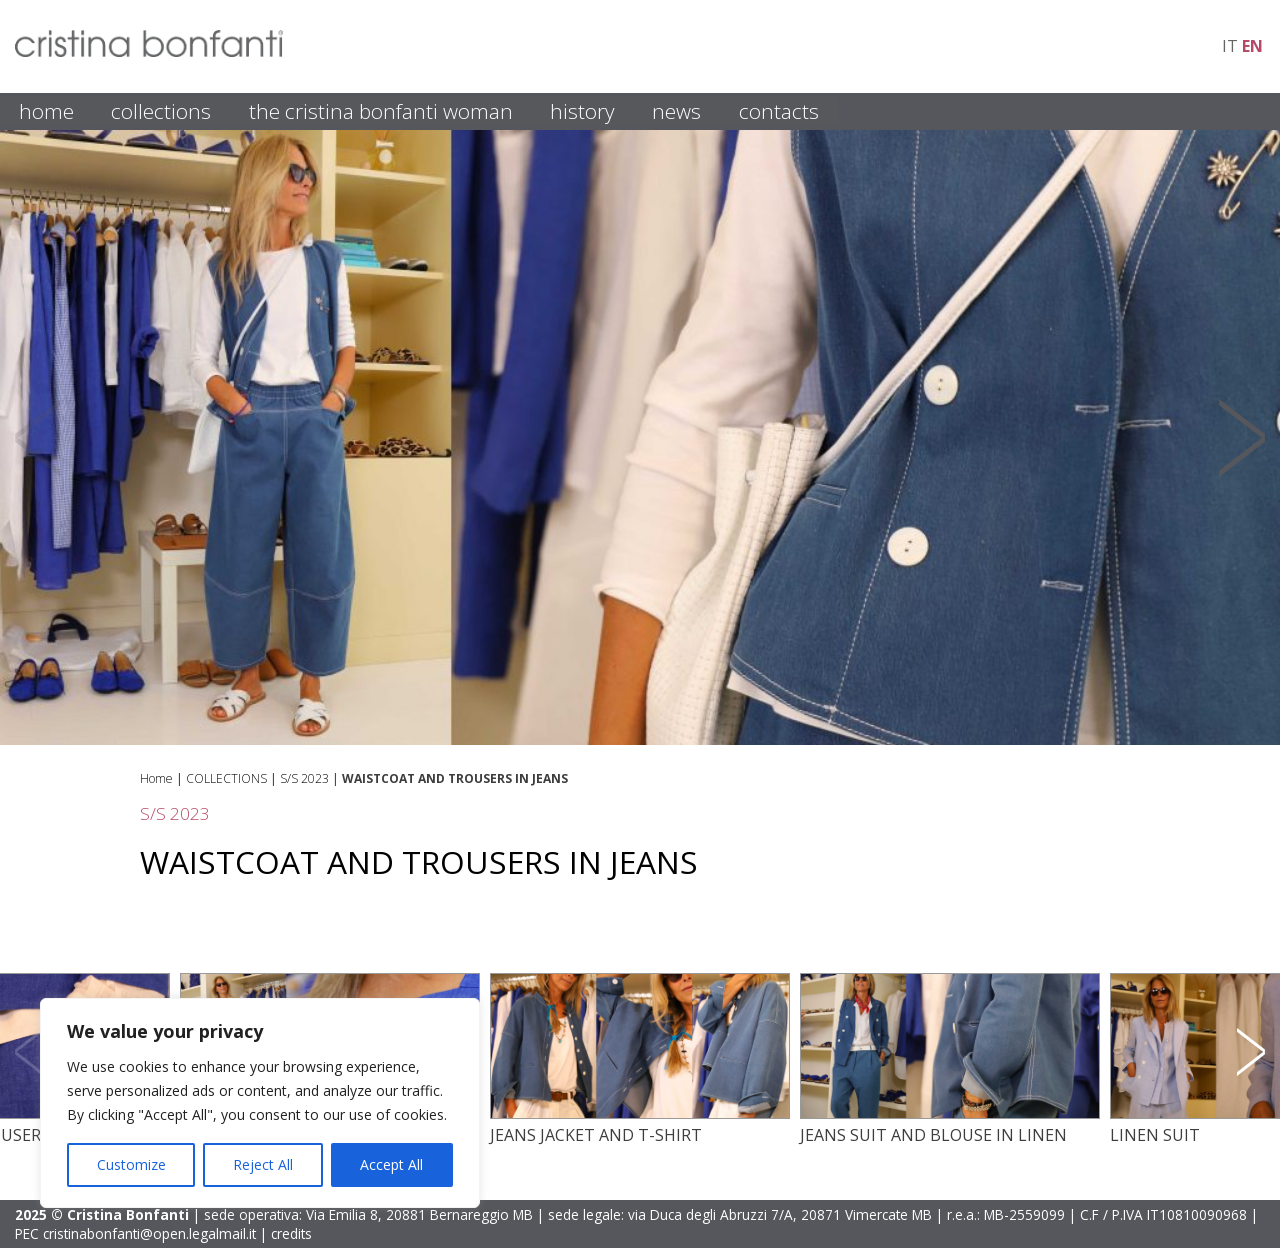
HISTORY (582, 111)
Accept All (391, 1164)
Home (156, 778)
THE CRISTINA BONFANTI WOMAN (381, 111)
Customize (131, 1164)
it (1230, 46)
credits (291, 1233)
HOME (46, 111)
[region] (260, 1103)
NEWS (676, 111)
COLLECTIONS (161, 111)
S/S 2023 (304, 778)
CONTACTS (779, 111)
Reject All (263, 1164)
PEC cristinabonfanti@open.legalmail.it (135, 1233)
